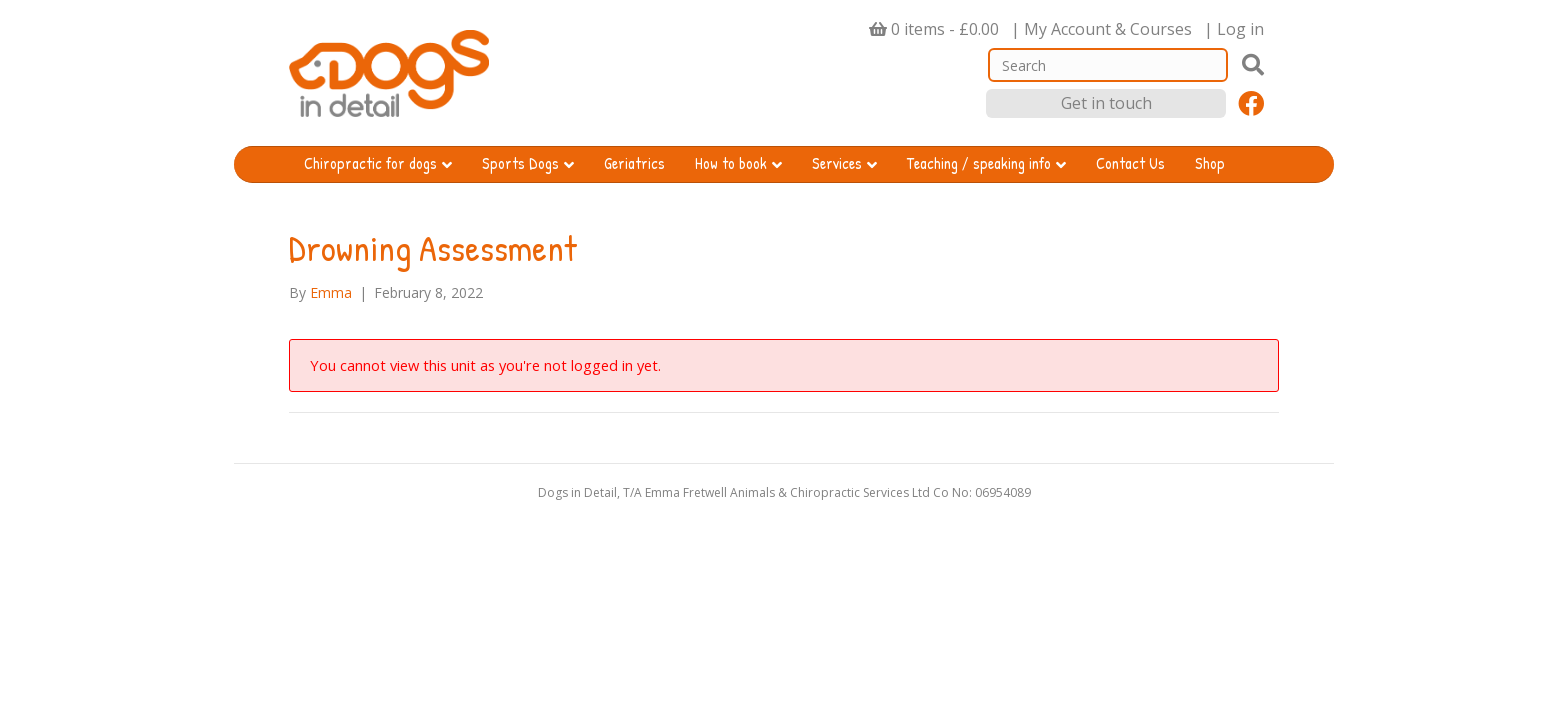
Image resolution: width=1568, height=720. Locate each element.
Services (837, 163)
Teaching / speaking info (979, 163)
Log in (1240, 29)
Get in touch (1106, 103)
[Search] (1108, 65)
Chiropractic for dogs (370, 163)
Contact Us (1130, 163)
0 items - (945, 29)
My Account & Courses (1108, 29)
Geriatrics (634, 163)
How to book (731, 163)
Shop (1210, 163)
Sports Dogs (520, 163)
